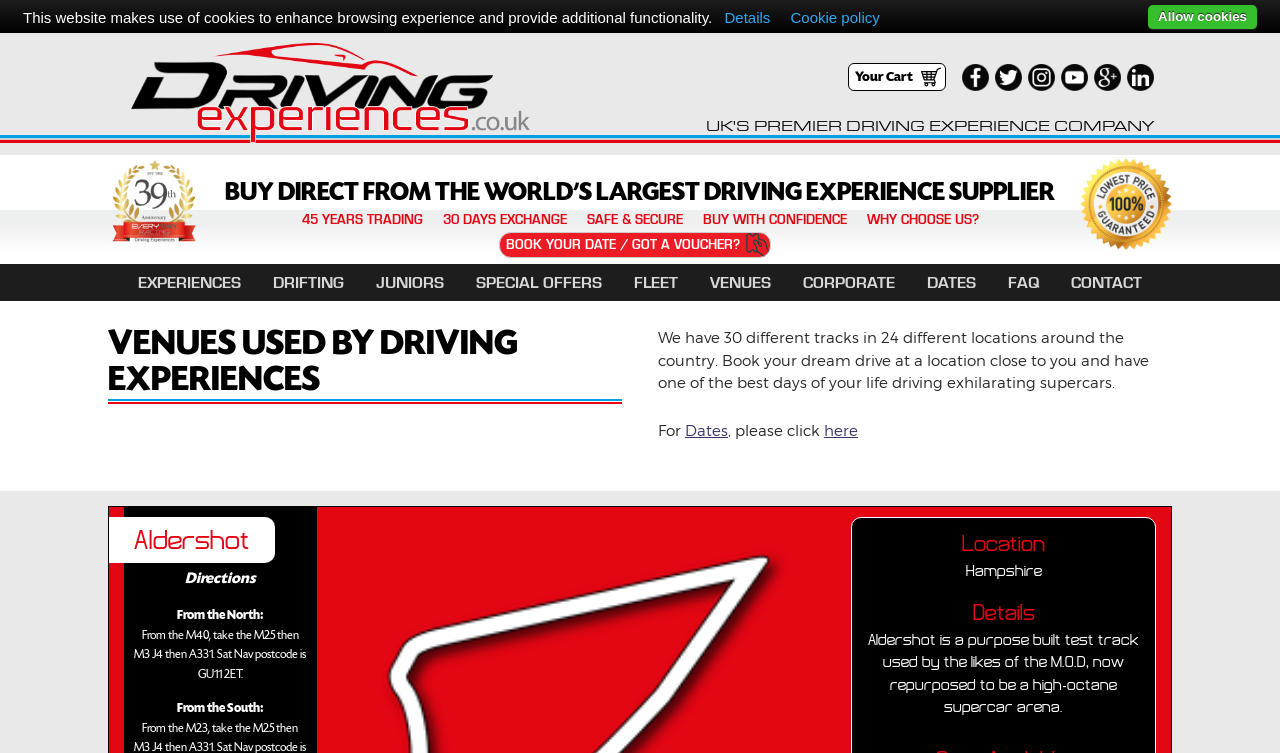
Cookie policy (835, 17)
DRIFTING (308, 282)
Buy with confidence (775, 220)
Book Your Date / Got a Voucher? (623, 244)
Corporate (849, 282)
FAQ (1023, 282)
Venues (740, 282)
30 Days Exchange (505, 220)
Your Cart (884, 77)
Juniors (410, 282)
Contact (1106, 282)
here (841, 430)
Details (747, 17)
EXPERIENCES (189, 282)
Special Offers (539, 282)
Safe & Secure (635, 220)
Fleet (656, 282)
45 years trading (362, 220)
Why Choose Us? (923, 220)
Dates (951, 282)
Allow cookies (1202, 16)
